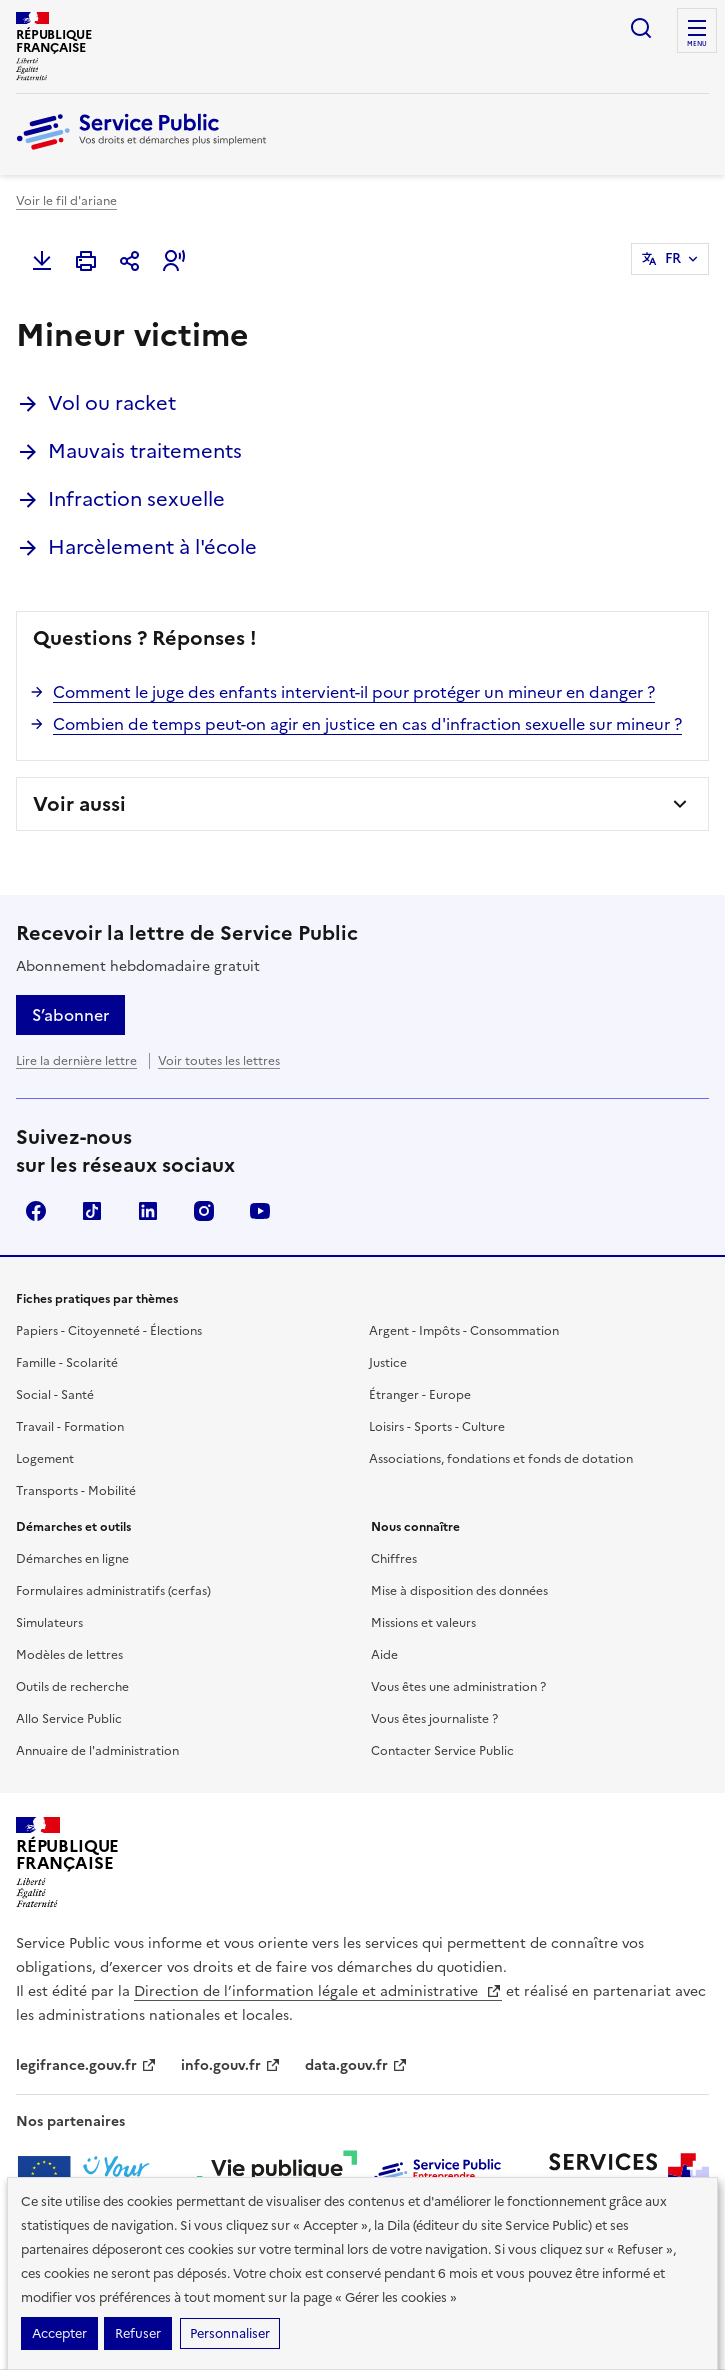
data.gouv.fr (356, 2065)
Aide (384, 1655)
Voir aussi (79, 804)
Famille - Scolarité (67, 1363)
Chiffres (394, 1559)
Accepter (59, 2333)
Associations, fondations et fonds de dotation (501, 1459)
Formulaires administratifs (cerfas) (113, 1591)
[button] (174, 261)
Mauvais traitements (145, 451)
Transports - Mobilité (76, 1491)
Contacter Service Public (442, 1751)
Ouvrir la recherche (641, 28)
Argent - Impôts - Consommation (464, 1331)
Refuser (138, 2333)
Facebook (36, 1211)
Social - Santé (55, 1395)
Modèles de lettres (69, 1655)
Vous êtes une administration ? (458, 1687)
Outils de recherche (72, 1687)
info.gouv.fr (231, 2065)
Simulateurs (49, 1623)
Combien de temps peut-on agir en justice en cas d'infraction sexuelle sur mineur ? (367, 724)
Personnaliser (230, 2333)
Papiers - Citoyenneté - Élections (109, 1331)
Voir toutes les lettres (219, 1061)
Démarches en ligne (72, 1559)
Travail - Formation (70, 1427)
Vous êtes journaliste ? (434, 1719)
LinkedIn (148, 1211)
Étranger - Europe (420, 1395)
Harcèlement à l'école (152, 547)
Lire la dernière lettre (76, 1061)
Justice (388, 1363)
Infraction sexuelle (136, 499)
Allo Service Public (69, 1719)
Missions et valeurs (423, 1623)
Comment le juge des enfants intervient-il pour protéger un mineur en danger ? (354, 692)
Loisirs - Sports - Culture (437, 1427)
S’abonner (70, 1015)
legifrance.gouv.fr (86, 2065)
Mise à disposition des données (459, 1591)
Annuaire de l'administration (97, 1751)
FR (673, 258)
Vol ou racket (112, 403)
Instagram (204, 1211)
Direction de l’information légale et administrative (318, 1991)
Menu (697, 44)
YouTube (260, 1211)
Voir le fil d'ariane (66, 201)
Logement (45, 1459)
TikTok (92, 1211)
